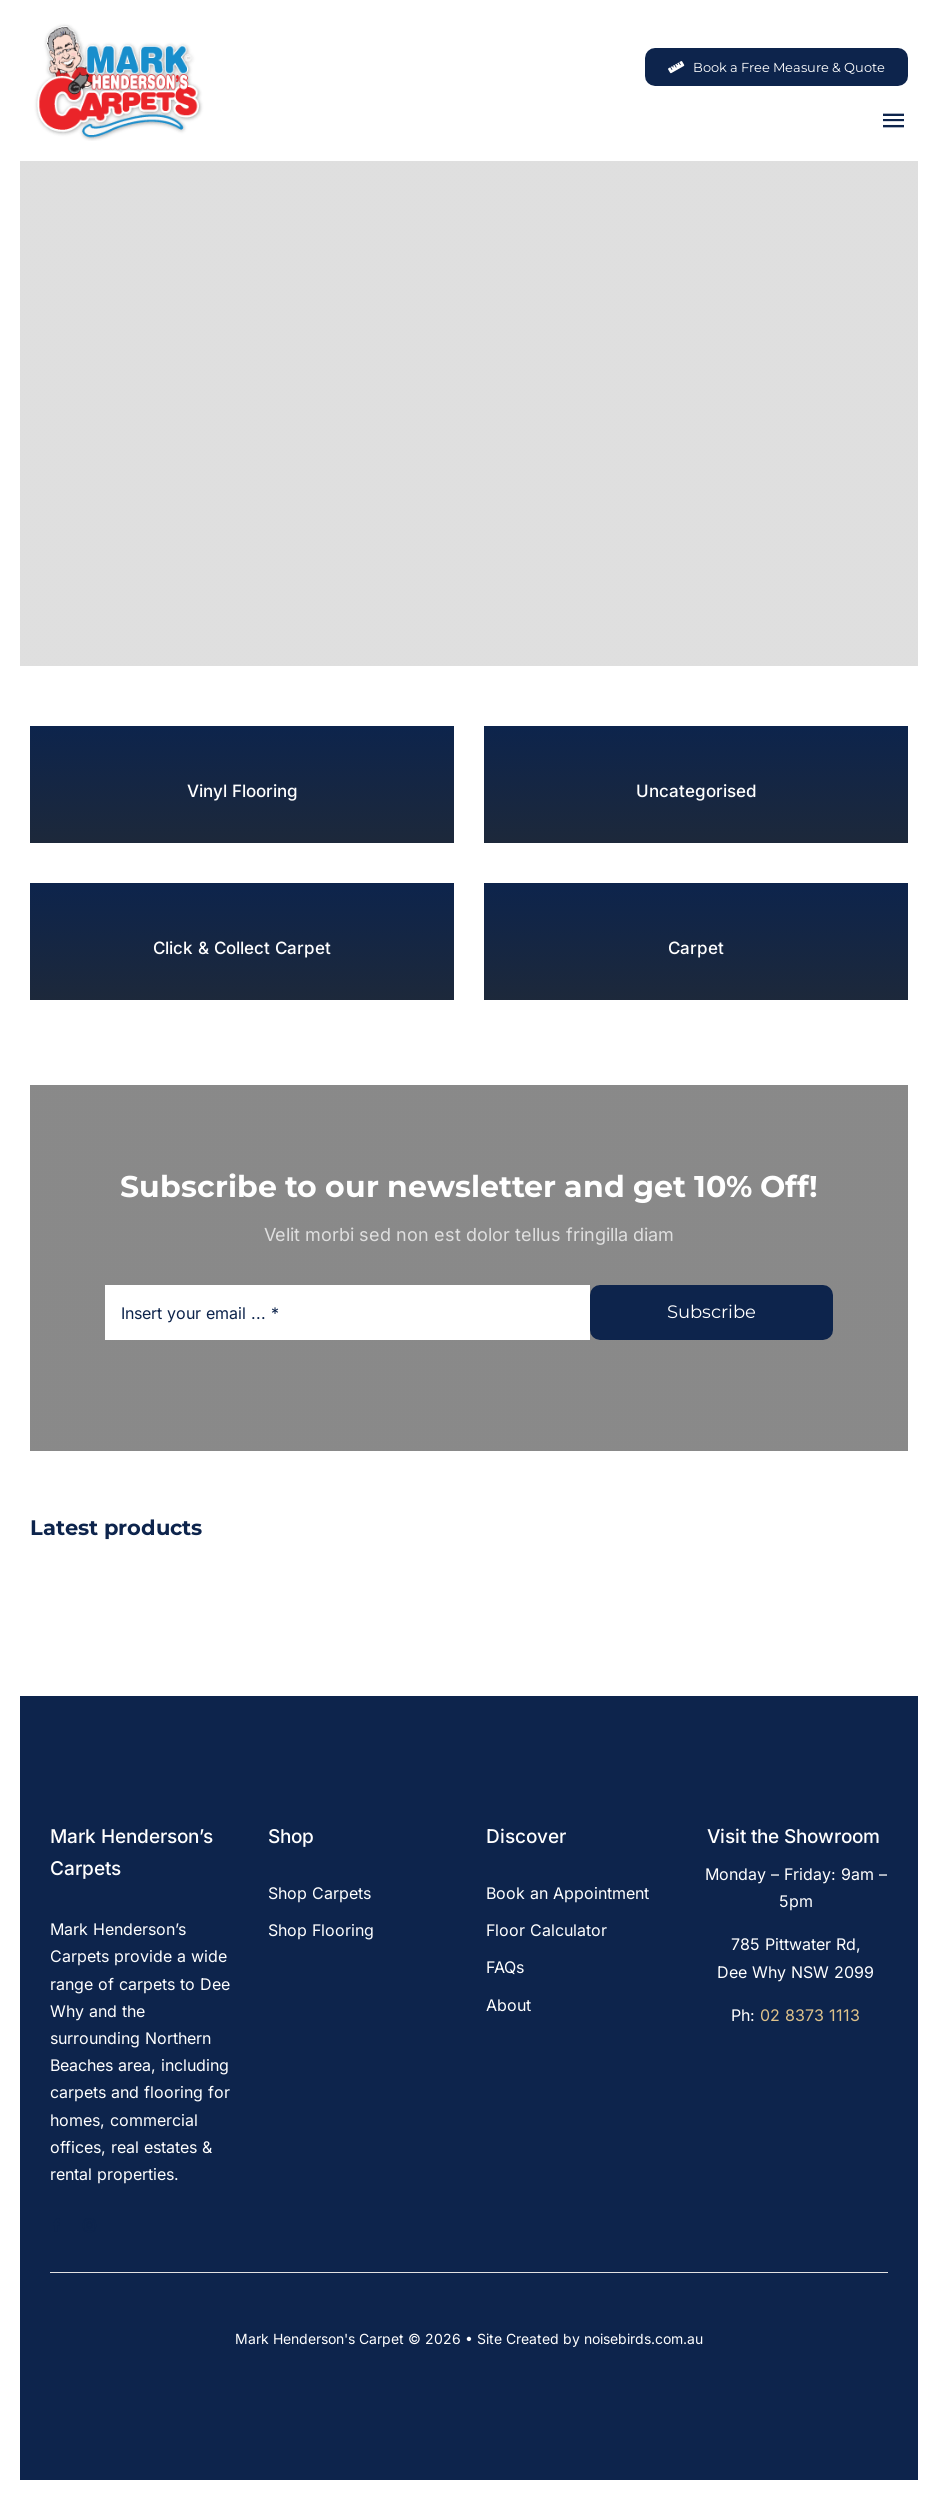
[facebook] (56, 2225)
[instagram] (89, 2225)
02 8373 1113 (810, 2015)
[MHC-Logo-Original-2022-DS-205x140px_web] (117, 29)
